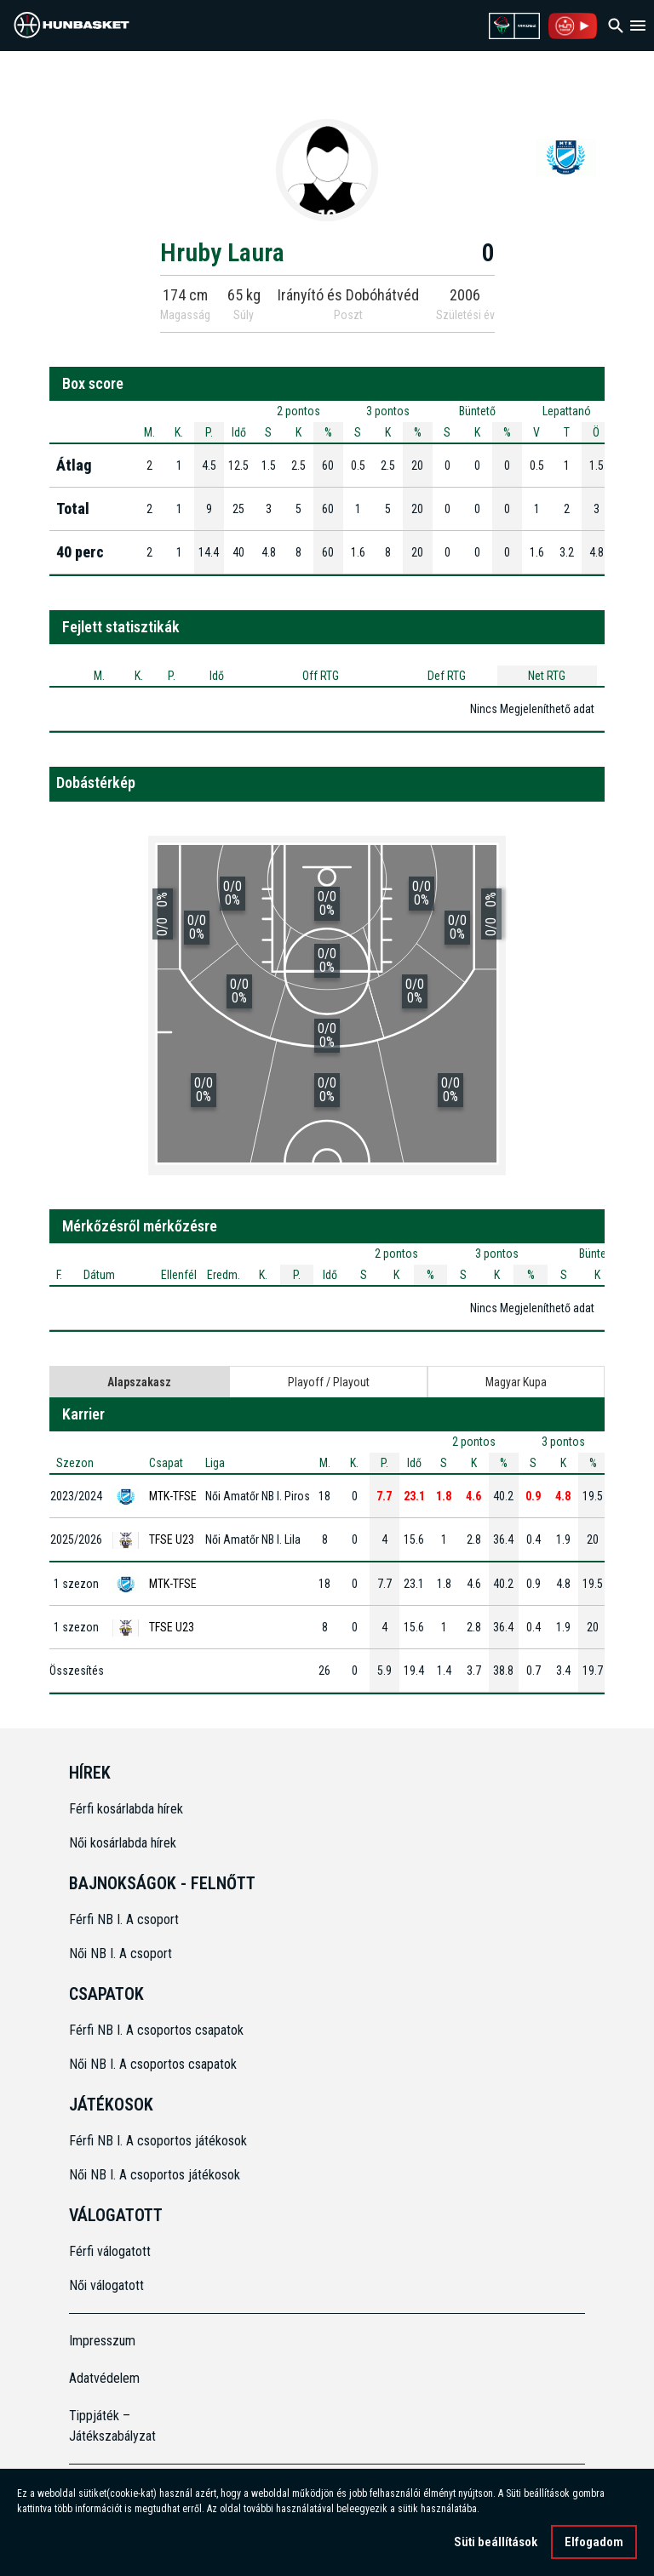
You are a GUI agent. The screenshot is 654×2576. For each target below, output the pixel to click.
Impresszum (102, 2341)
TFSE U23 (171, 1539)
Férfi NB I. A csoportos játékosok (158, 2141)
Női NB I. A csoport (120, 1953)
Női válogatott (106, 2285)
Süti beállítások (495, 2542)
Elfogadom (594, 2542)
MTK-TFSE (173, 1496)
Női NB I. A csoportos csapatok (154, 2064)
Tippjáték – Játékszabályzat (112, 2426)
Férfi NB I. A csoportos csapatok (158, 2030)
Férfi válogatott (110, 2251)
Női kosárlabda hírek (122, 1843)
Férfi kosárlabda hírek (126, 1809)
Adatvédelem (104, 2378)
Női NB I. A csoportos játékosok (154, 2175)
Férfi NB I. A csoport (124, 1919)
